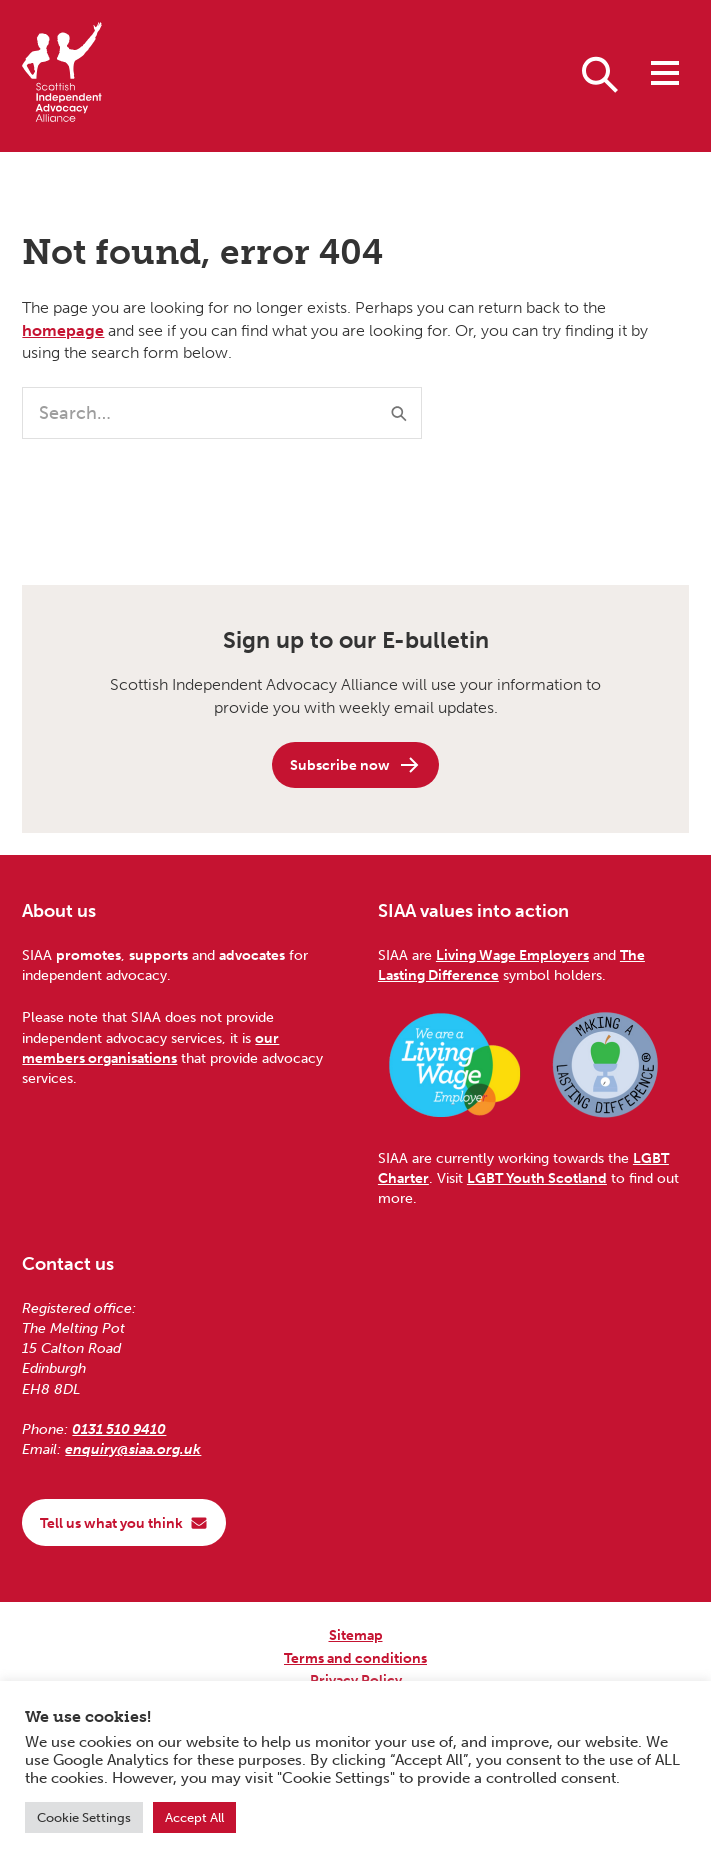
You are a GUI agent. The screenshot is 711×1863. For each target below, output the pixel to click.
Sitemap (356, 1635)
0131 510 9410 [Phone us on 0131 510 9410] (119, 1429)
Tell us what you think (124, 1523)
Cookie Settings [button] (84, 1817)
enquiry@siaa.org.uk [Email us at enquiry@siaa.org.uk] (133, 1449)
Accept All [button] (194, 1817)
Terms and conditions (355, 1658)
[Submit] (399, 413)
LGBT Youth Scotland (537, 1178)
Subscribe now (355, 765)
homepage (63, 330)
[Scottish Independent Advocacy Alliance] (62, 75)
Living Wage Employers (512, 955)
